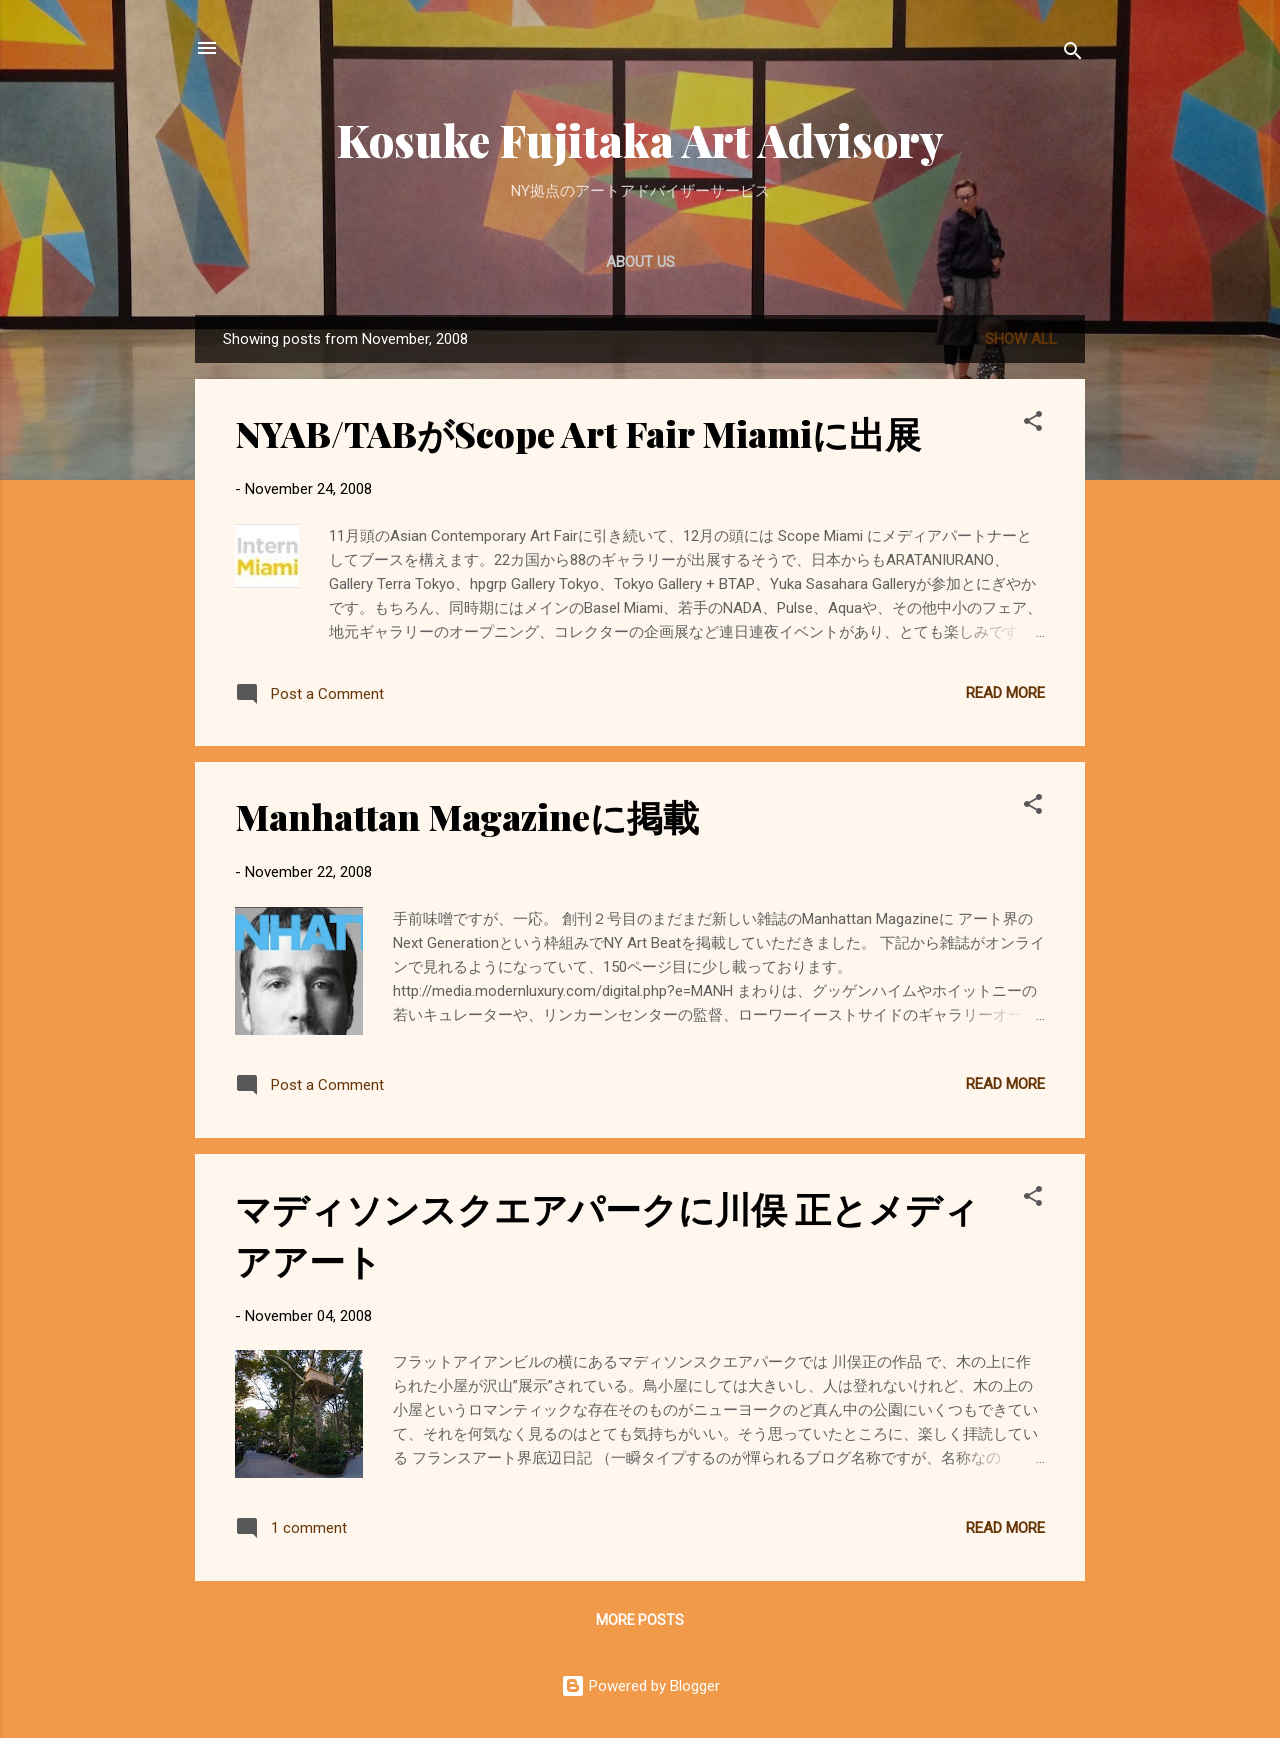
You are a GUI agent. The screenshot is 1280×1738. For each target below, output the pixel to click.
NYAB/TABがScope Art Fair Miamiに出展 (578, 433)
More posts (640, 1620)
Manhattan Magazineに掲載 (467, 816)
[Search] (1073, 54)
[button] (1033, 424)
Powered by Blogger (640, 1686)
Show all (1021, 339)
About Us (640, 262)
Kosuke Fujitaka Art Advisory (640, 139)
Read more (1005, 693)
